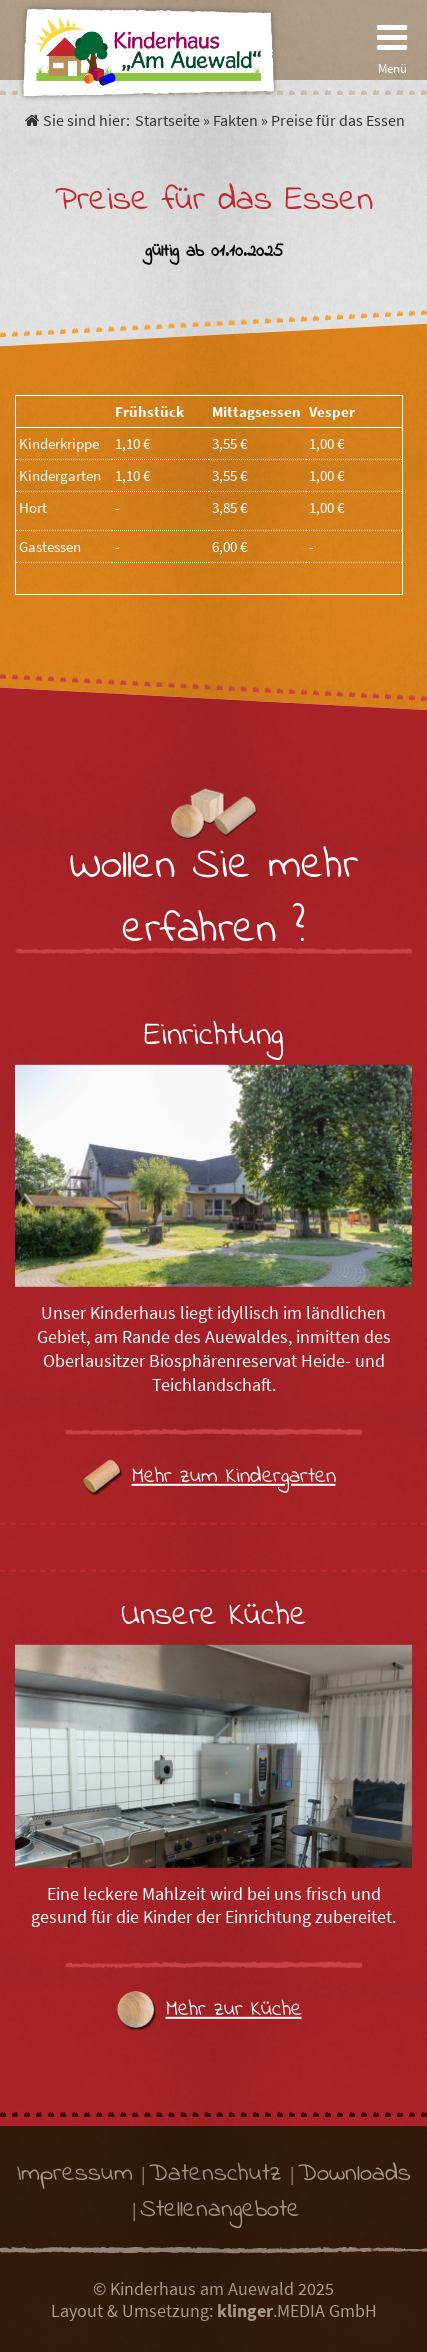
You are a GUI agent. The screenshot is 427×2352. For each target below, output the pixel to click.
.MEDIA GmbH (297, 2311)
